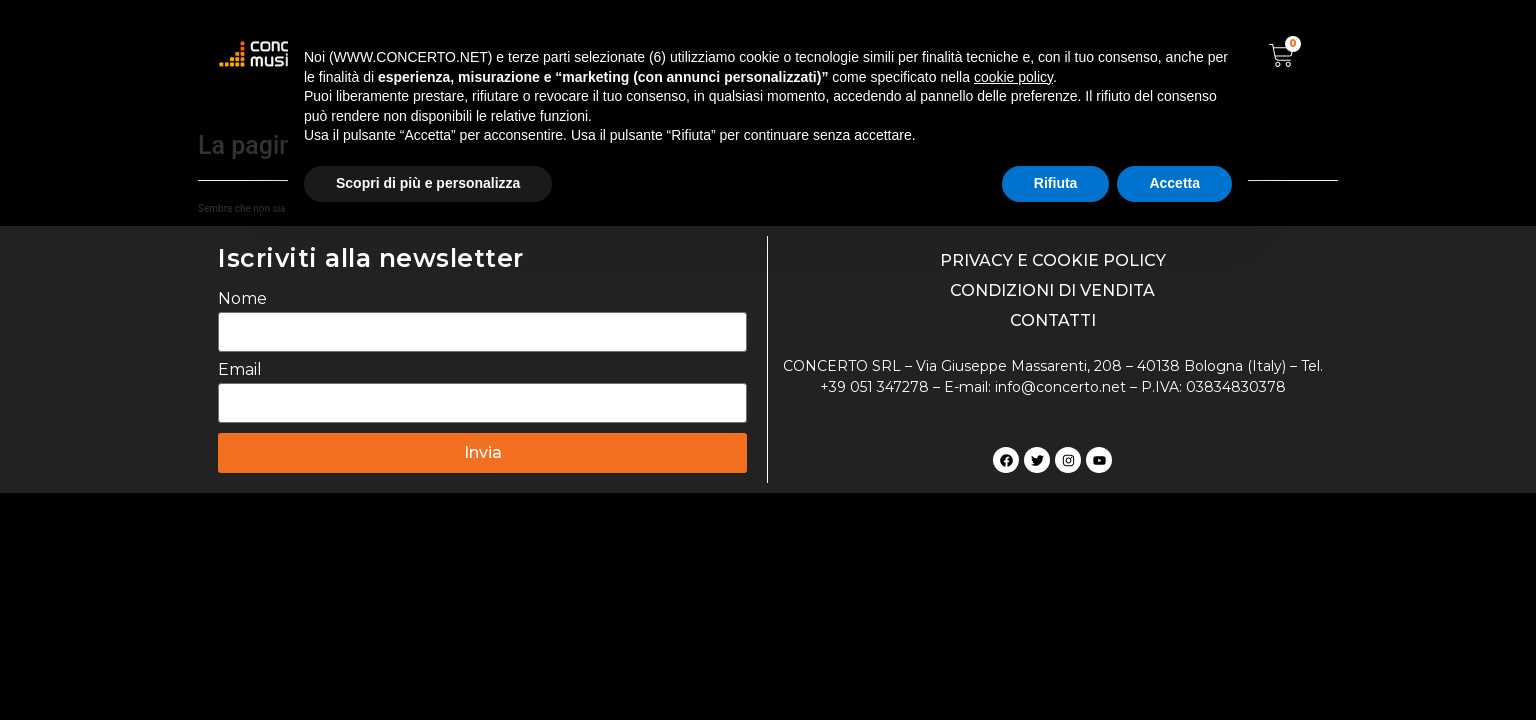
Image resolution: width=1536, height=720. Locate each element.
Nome (242, 299)
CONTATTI (1053, 320)
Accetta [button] (1174, 183)
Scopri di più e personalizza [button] (428, 183)
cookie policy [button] (1013, 77)
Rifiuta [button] (1056, 183)
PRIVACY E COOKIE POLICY (1053, 260)
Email (240, 370)
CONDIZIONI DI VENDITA (1052, 290)
